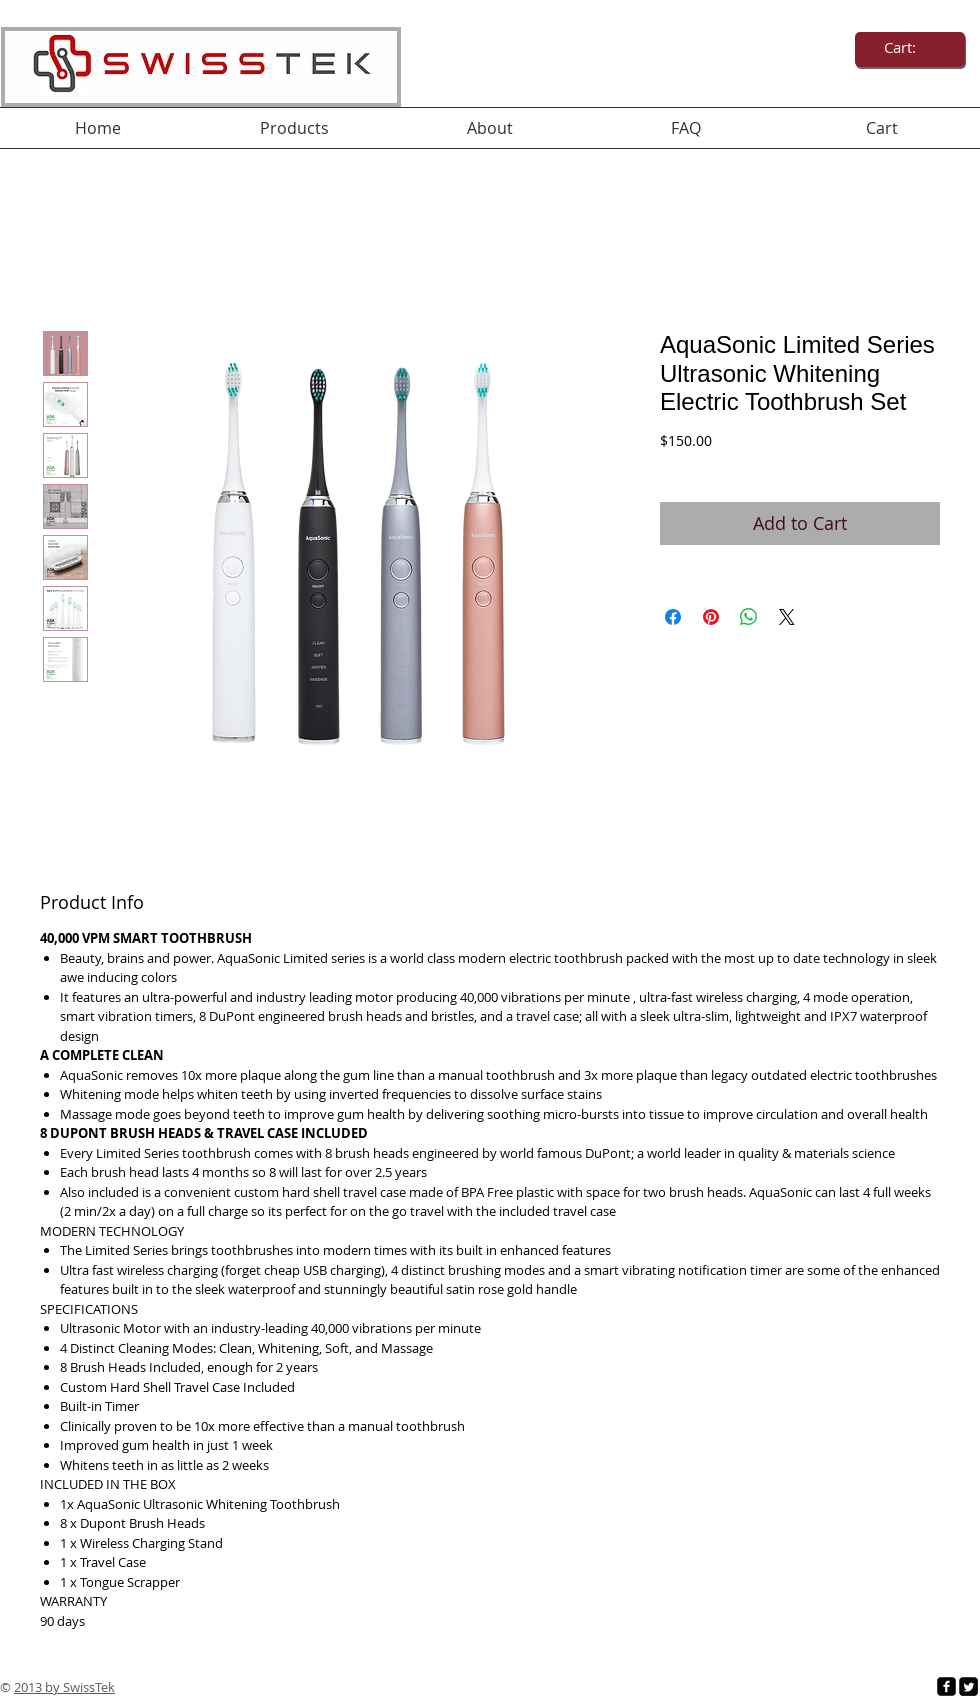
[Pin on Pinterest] (711, 617)
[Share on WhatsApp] (749, 617)
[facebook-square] (946, 1686)
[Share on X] (787, 617)
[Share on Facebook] (673, 617)
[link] (910, 48)
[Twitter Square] (968, 1686)
